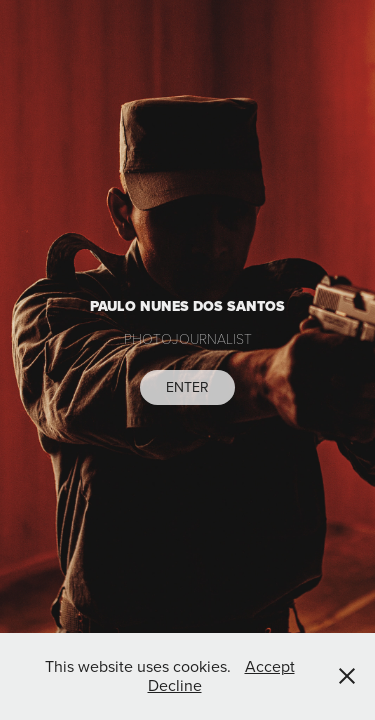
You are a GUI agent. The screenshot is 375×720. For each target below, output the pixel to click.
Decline (175, 685)
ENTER (187, 387)
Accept (270, 666)
